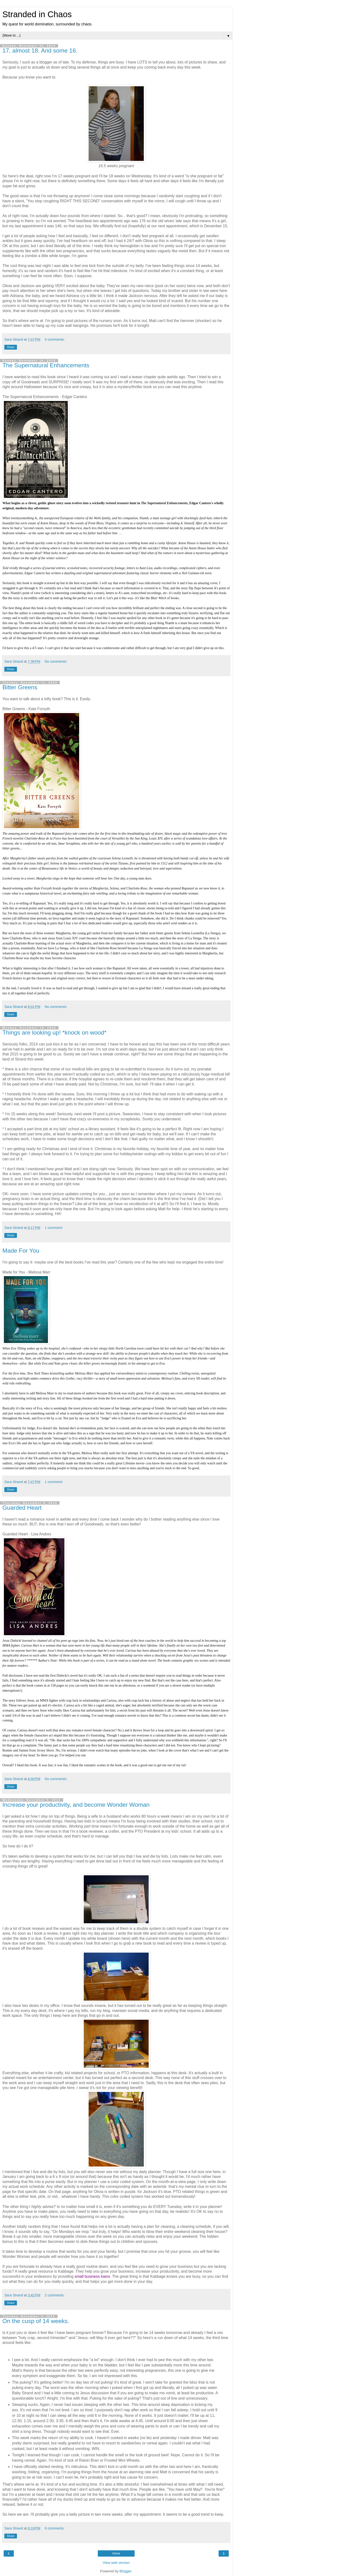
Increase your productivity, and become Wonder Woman (76, 1804)
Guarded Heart (22, 1507)
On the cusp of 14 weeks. (35, 2321)
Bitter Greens (19, 687)
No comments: (56, 661)
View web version (116, 2563)
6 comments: (55, 2528)
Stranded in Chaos (37, 14)
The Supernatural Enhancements (45, 365)
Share (11, 347)
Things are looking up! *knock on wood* (54, 1032)
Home (116, 2553)
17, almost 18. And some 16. (39, 50)
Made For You (20, 1250)
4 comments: (55, 339)
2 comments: (55, 2295)
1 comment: (54, 1228)
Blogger (125, 2571)
